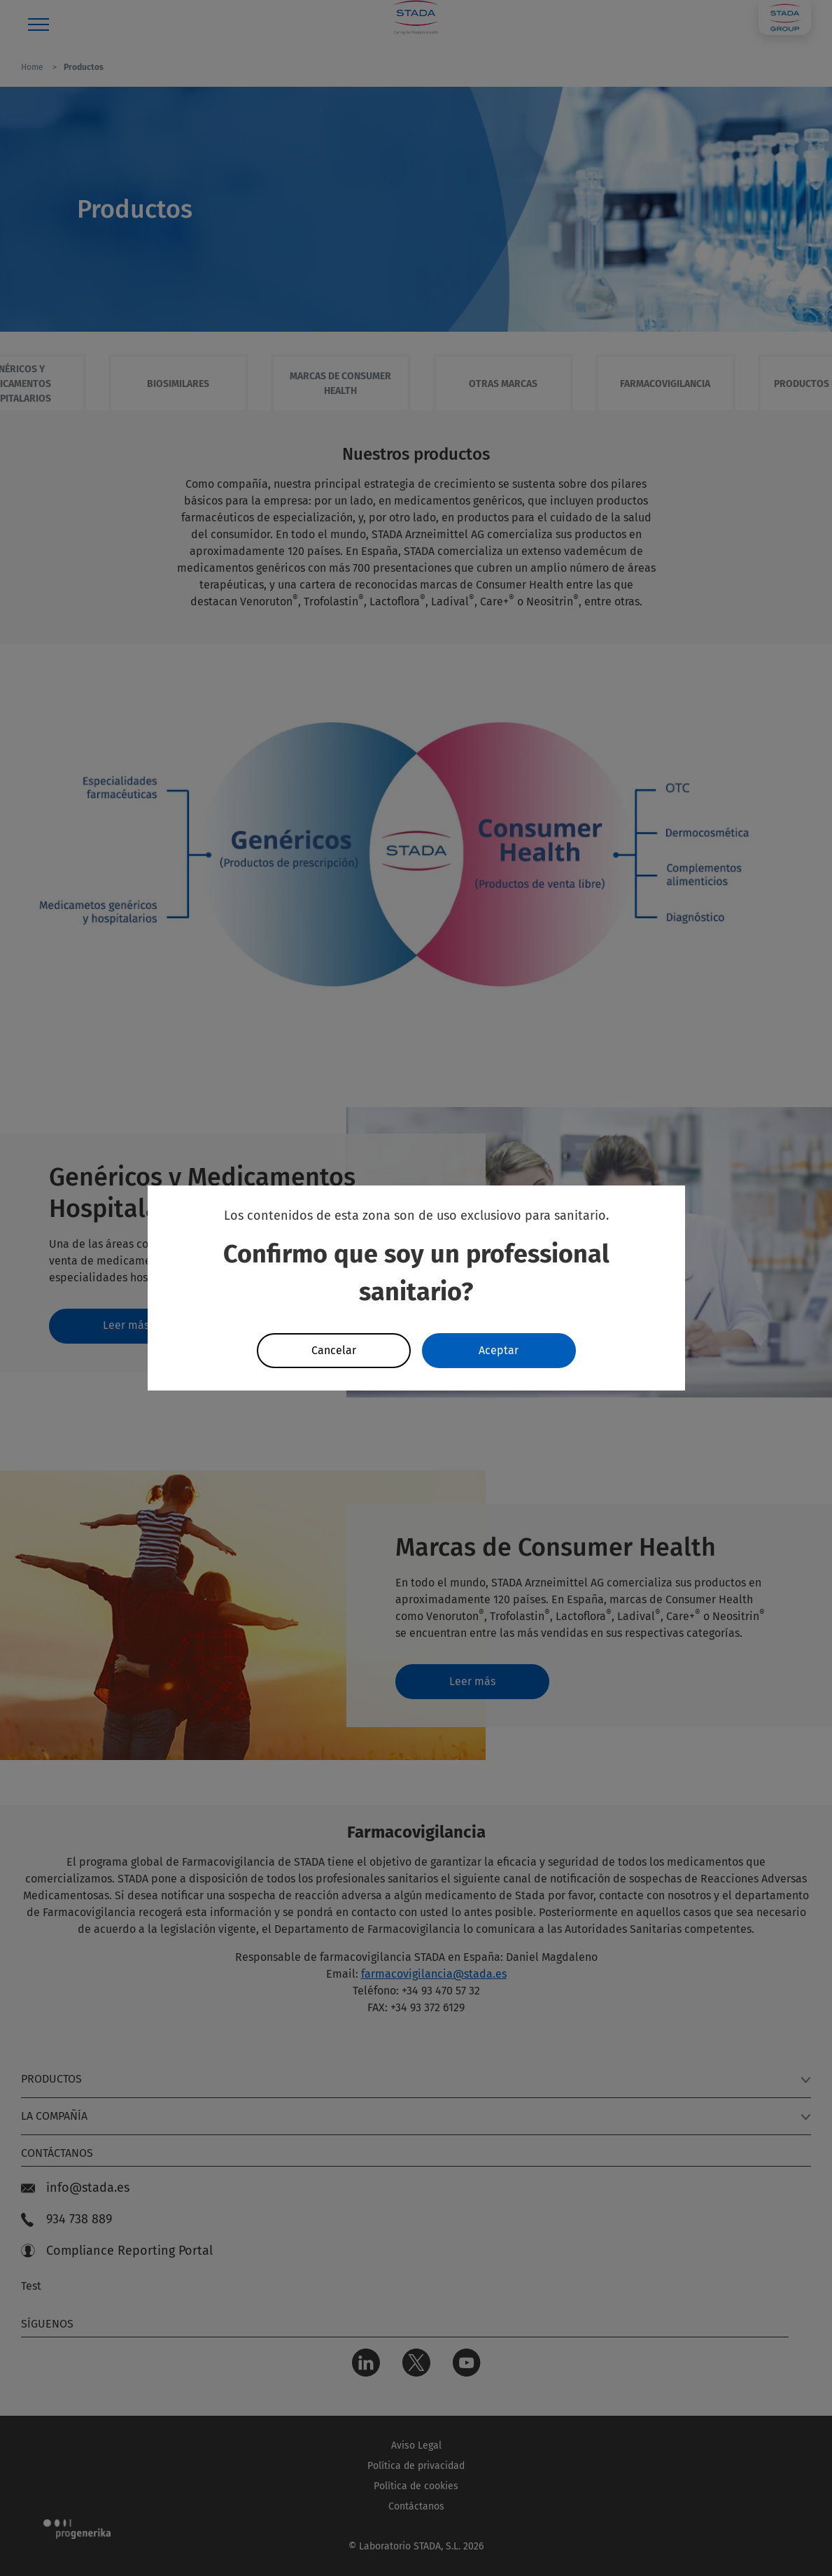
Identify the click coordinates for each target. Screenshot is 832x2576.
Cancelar (333, 1350)
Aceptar (499, 1350)
